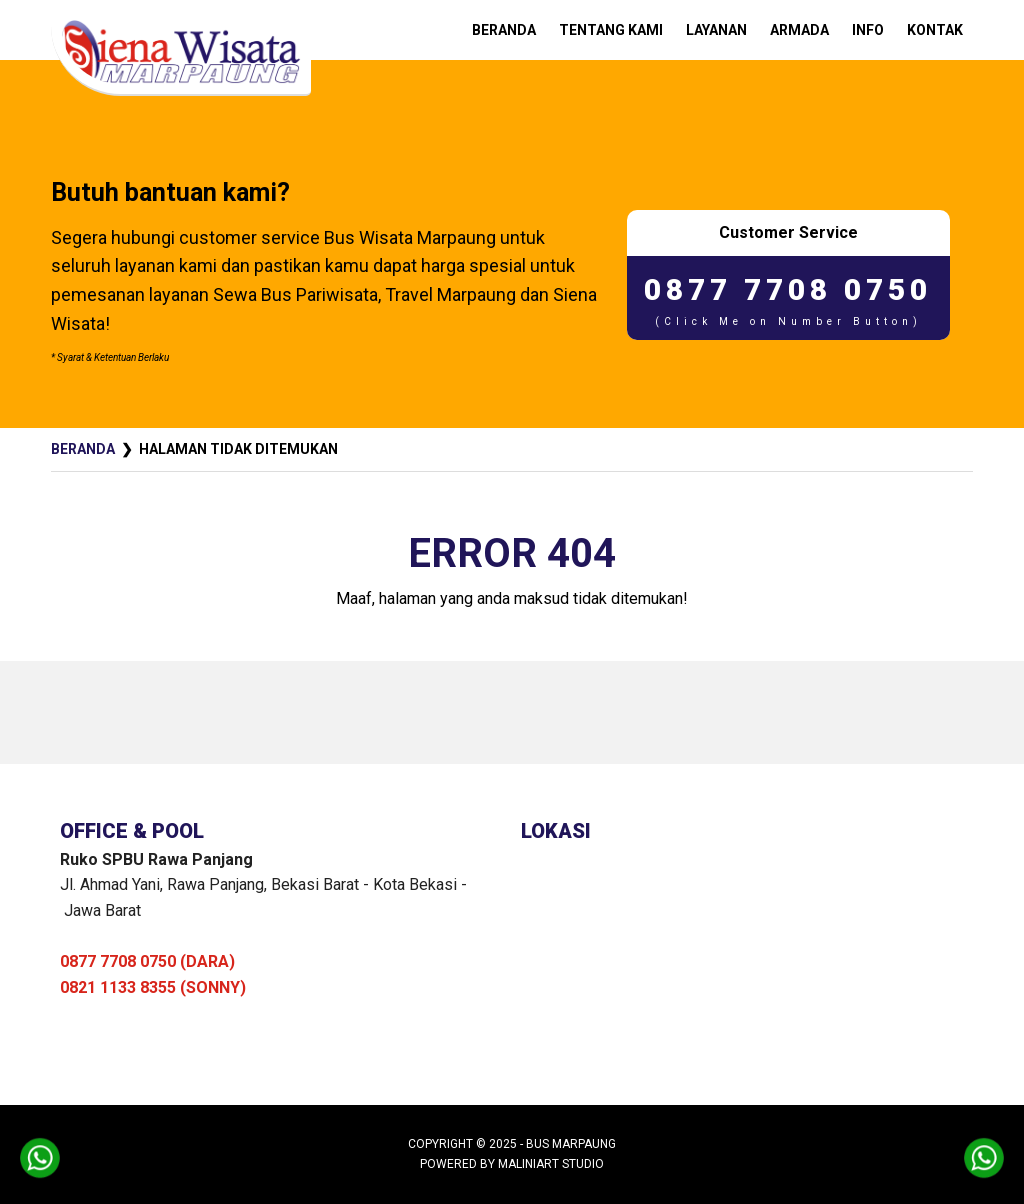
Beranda (83, 449)
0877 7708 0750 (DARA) (147, 961)
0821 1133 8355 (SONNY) (153, 987)
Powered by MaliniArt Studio (512, 1164)
